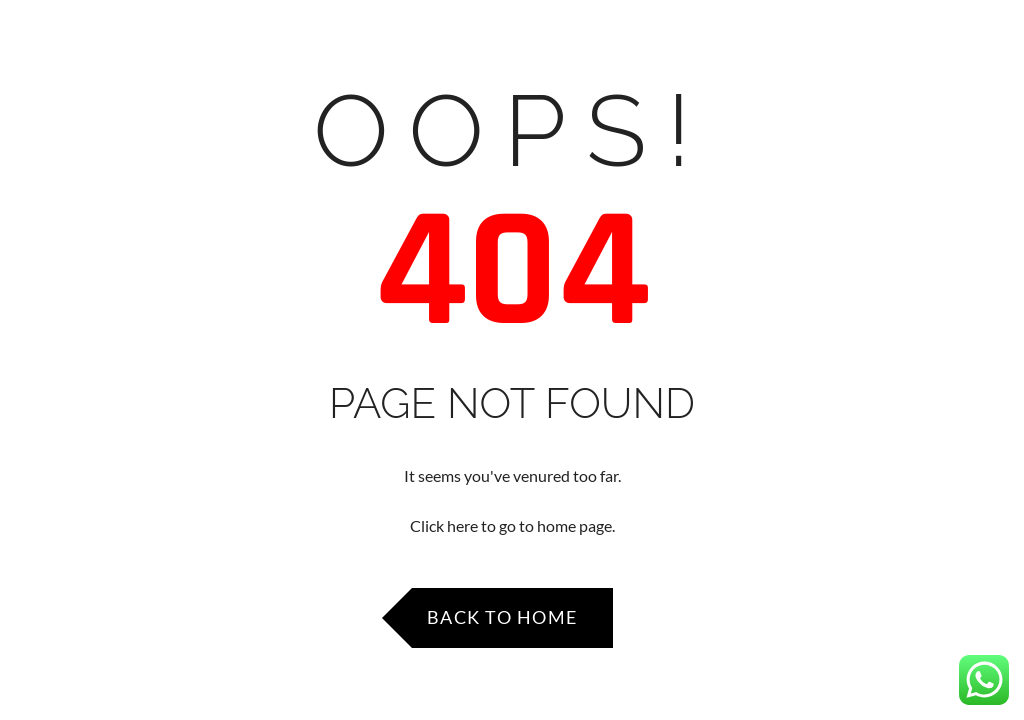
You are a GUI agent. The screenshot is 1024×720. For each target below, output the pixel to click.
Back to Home (502, 617)
